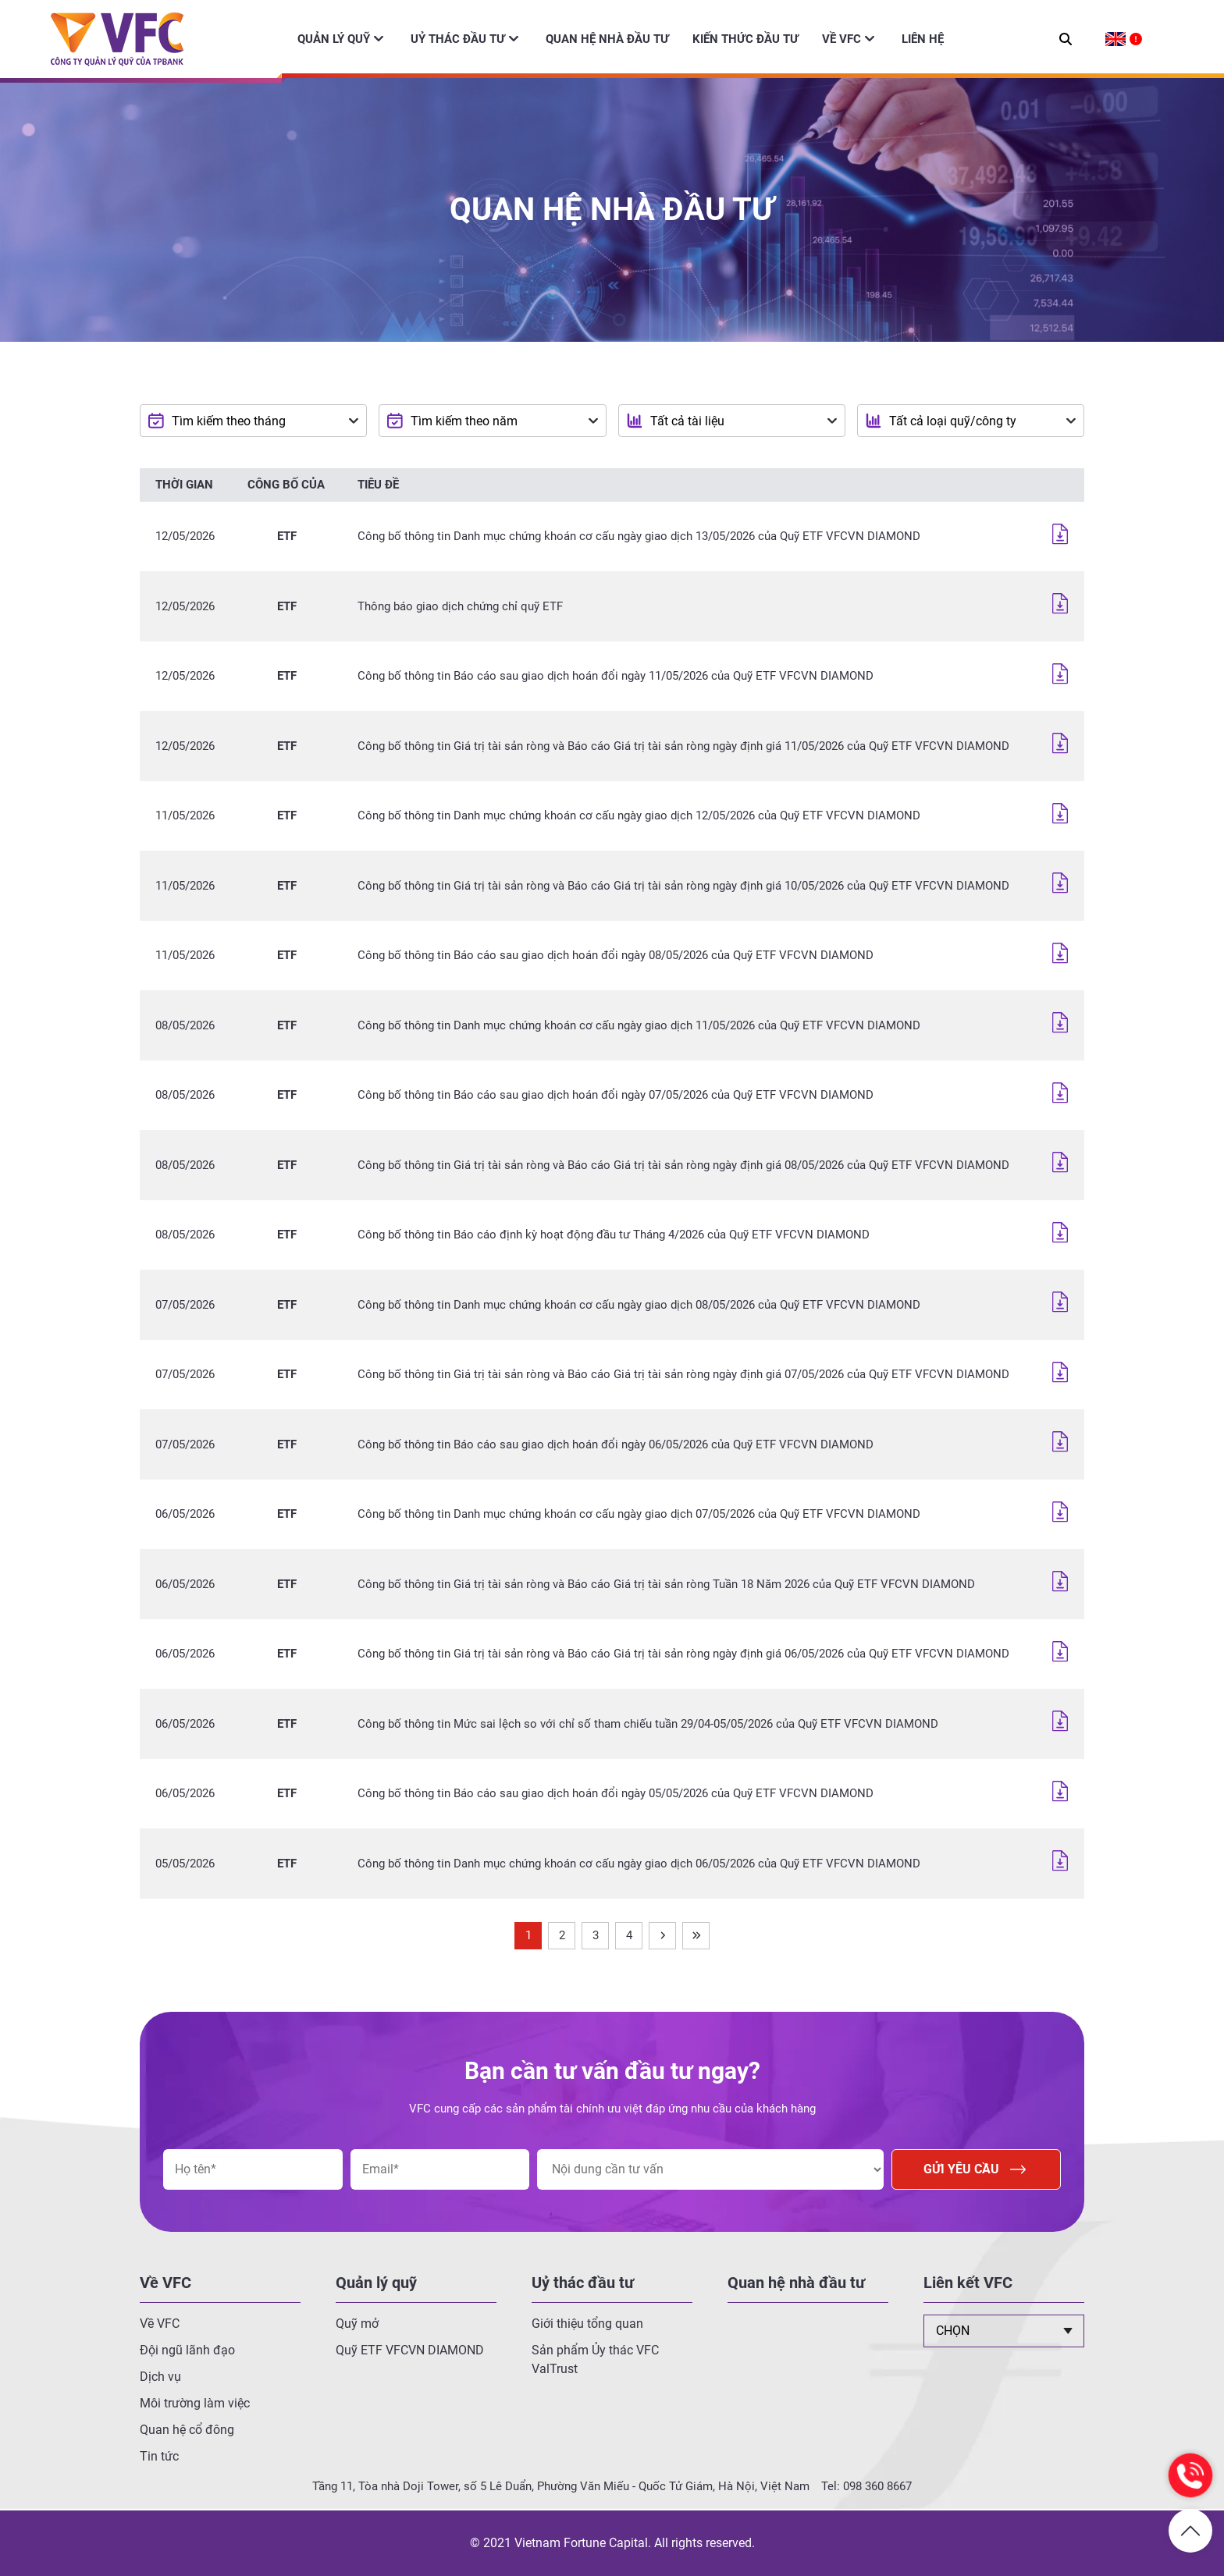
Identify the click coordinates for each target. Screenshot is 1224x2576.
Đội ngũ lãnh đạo (187, 2350)
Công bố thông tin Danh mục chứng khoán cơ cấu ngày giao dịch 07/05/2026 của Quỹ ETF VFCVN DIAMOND (639, 1514)
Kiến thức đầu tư (745, 39)
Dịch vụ (160, 2376)
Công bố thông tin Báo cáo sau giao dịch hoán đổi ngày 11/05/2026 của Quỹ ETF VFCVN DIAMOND (616, 676)
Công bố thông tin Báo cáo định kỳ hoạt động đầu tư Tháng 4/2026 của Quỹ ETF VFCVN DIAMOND (614, 1235)
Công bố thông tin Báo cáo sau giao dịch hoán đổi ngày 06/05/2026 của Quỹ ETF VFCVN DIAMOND (616, 1444)
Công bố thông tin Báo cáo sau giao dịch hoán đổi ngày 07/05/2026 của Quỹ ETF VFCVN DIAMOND (616, 1095)
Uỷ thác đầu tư (458, 39)
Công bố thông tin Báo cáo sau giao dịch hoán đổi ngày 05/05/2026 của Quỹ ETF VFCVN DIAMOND (616, 1793)
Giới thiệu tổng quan (587, 2323)
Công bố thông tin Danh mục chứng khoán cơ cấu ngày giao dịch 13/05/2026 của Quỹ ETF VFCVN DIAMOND (639, 536)
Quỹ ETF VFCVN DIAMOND (410, 2350)
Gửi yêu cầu (976, 2169)
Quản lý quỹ (333, 39)
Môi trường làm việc (195, 2403)
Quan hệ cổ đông (187, 2429)
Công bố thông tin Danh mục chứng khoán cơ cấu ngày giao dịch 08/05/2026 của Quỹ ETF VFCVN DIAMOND (639, 1305)
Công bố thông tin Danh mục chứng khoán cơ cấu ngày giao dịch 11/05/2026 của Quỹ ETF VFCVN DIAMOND (639, 1025)
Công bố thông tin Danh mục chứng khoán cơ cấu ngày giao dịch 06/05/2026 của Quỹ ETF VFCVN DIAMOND (639, 1863)
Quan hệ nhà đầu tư (607, 39)
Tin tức (159, 2456)
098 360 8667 (877, 2486)
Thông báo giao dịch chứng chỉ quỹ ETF (460, 606)
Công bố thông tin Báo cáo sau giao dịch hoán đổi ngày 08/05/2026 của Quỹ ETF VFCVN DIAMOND (616, 955)
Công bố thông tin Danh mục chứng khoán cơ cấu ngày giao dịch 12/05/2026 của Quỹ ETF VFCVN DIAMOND (639, 815)
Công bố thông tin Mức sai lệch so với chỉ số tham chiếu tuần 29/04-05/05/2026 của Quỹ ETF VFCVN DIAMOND (648, 1724)
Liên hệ (923, 39)
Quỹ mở (357, 2323)
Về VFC (841, 39)
